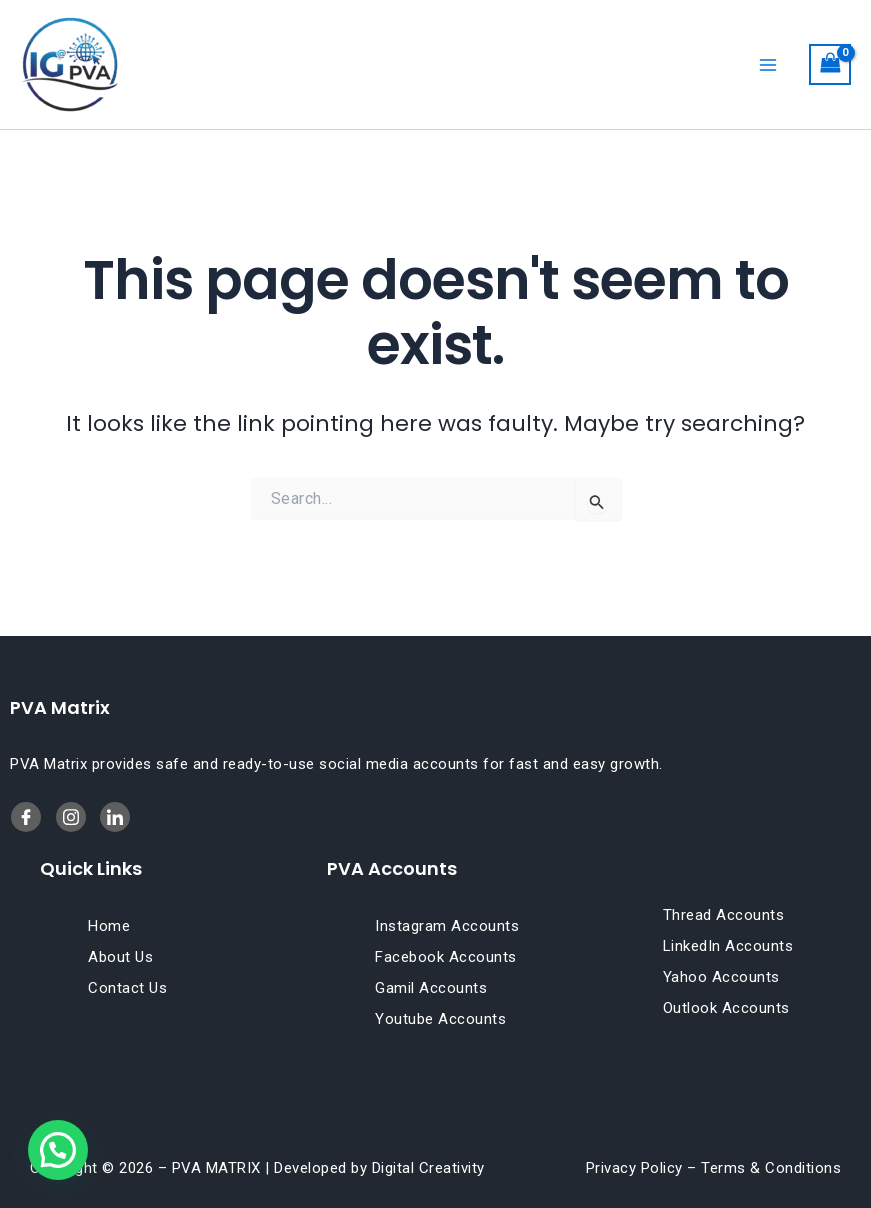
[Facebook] (26, 817)
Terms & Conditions (771, 1168)
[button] (58, 1150)
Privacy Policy (634, 1168)
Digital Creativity (428, 1168)
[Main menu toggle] (768, 64)
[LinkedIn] (71, 817)
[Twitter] (115, 817)
